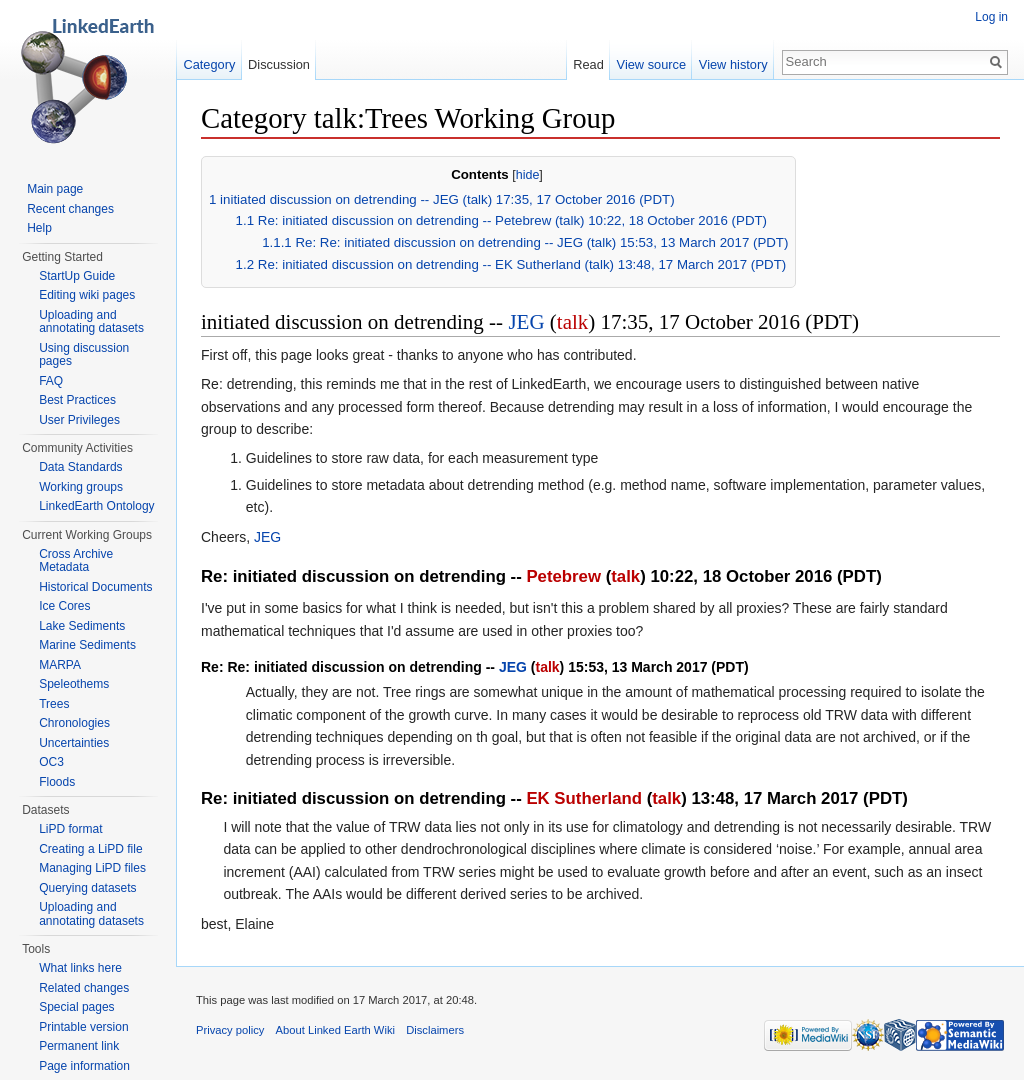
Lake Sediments (82, 626)
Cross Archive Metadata (76, 561)
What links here (80, 968)
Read (588, 64)
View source (651, 64)
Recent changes (70, 209)
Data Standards (80, 467)
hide (528, 175)
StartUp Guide (77, 276)
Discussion (279, 64)
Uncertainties (74, 743)
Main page (55, 189)
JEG (526, 322)
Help (39, 228)
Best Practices (77, 400)
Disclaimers (435, 1030)
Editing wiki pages (87, 295)
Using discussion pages (84, 355)
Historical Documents (95, 587)
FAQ (51, 381)
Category (209, 64)
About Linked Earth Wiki (335, 1030)
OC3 (51, 762)
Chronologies (74, 723)
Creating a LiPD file (90, 849)
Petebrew (563, 576)
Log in (991, 17)
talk (573, 322)
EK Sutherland (584, 798)
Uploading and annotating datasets (91, 322)
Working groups (81, 487)
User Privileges (79, 420)
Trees (54, 704)
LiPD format (70, 829)
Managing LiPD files (92, 868)
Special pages (76, 1007)
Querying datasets (87, 888)
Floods (57, 782)
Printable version (83, 1027)
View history (733, 64)
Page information (84, 1066)
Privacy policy (230, 1030)
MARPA (60, 665)
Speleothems (74, 684)
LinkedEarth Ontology (96, 506)
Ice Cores (64, 606)
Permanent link (79, 1046)
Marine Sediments (87, 645)
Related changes (84, 988)
